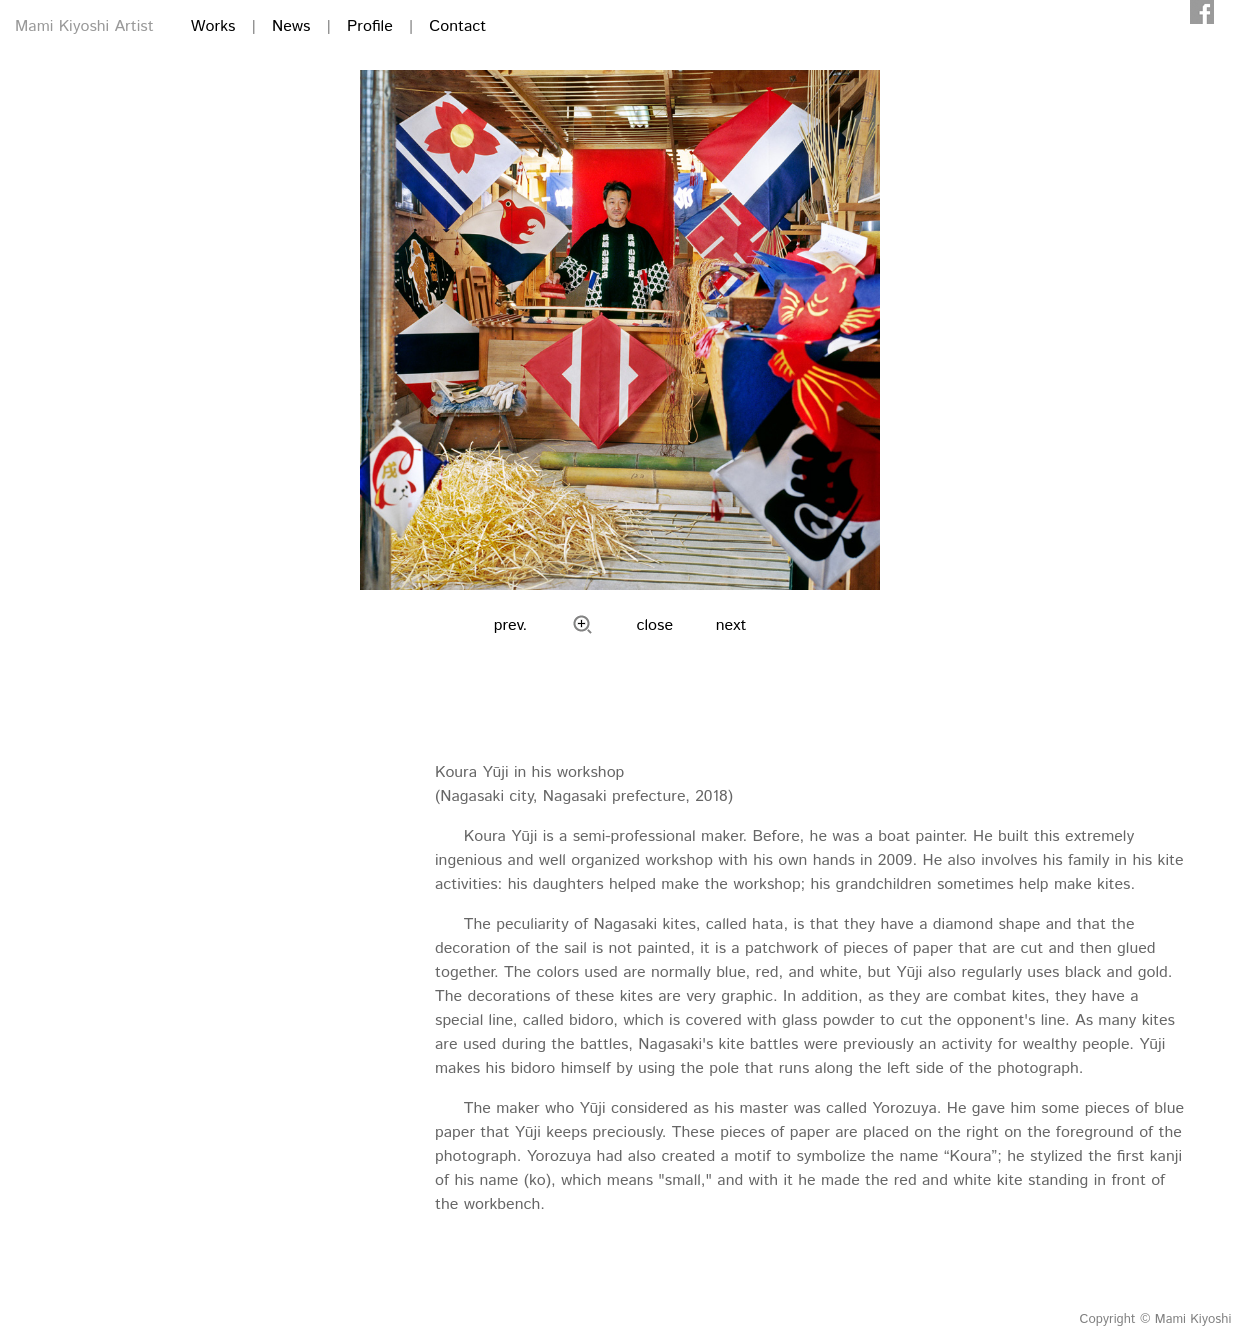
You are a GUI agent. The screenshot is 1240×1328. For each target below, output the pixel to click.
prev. (511, 625)
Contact (457, 26)
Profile (370, 26)
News (291, 26)
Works (213, 26)
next (731, 625)
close (655, 625)
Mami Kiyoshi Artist (84, 26)
